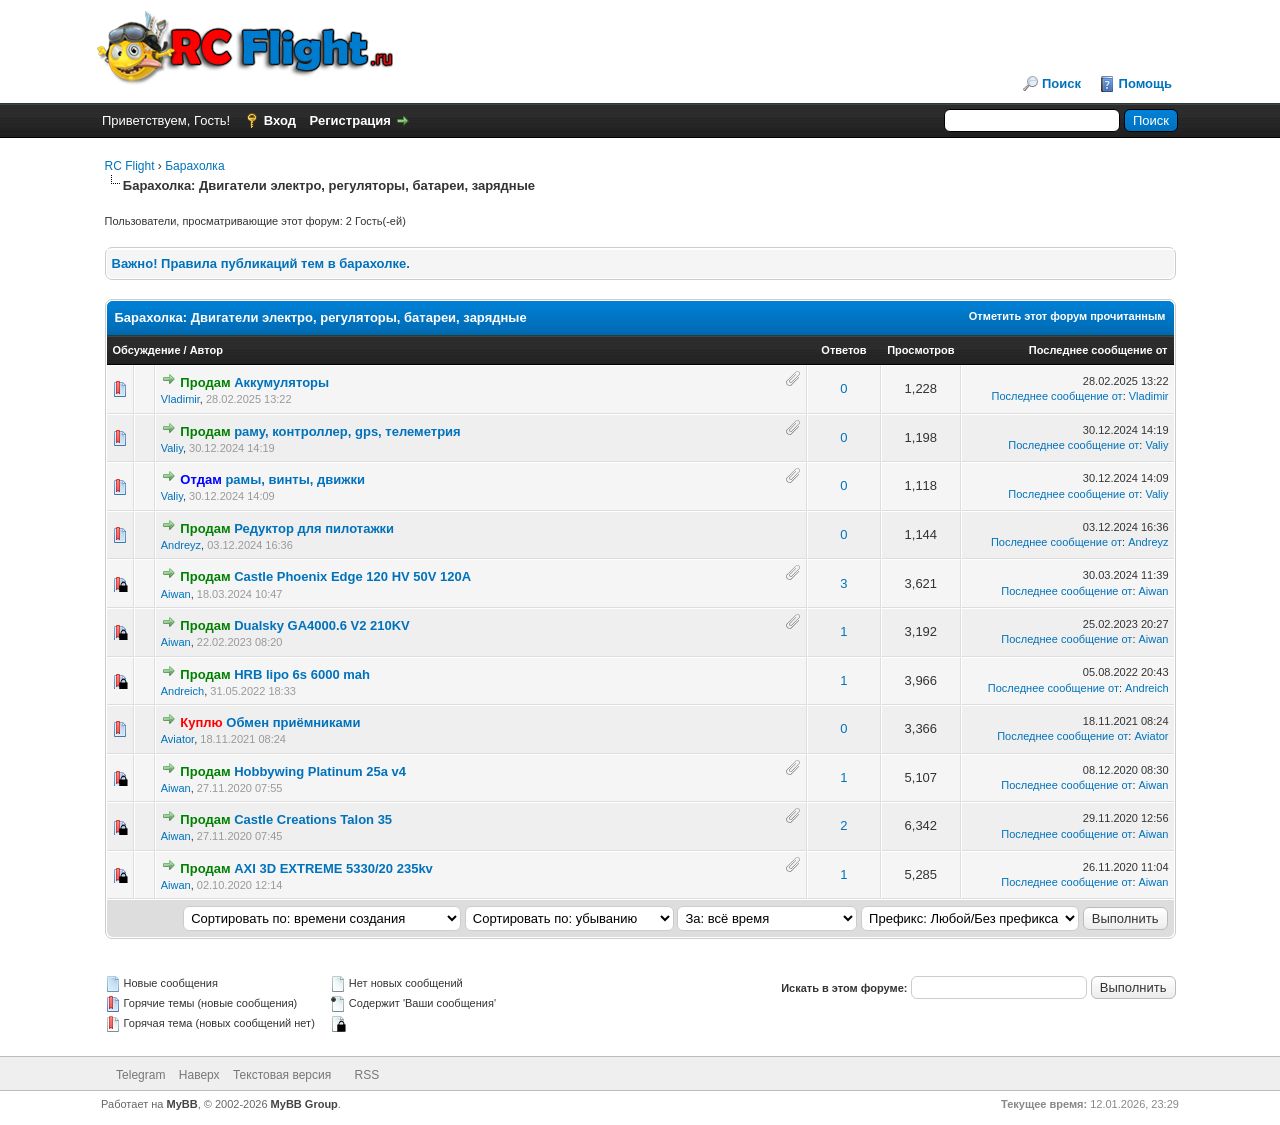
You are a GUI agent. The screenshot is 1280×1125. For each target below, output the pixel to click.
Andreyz (181, 545)
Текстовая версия (282, 1075)
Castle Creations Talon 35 (313, 819)
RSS (367, 1075)
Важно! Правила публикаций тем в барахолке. (261, 263)
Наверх (199, 1075)
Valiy (172, 448)
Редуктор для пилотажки (314, 528)
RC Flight (130, 166)
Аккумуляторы (281, 382)
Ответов (843, 350)
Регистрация (350, 120)
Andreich (182, 691)
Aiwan (176, 594)
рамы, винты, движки (295, 479)
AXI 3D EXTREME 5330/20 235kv (333, 868)
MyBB (182, 1104)
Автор (206, 350)
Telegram (140, 1075)
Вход (280, 120)
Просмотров (920, 350)
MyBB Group (304, 1104)
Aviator (177, 739)
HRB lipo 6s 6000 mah (302, 674)
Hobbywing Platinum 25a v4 (320, 771)
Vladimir (180, 399)
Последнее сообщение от (1098, 350)
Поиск (1061, 83)
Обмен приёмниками (293, 722)
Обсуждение (147, 350)
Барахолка (194, 166)
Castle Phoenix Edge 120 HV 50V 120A (352, 576)
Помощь (1145, 83)
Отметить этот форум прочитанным (1067, 316)
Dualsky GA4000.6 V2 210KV (322, 625)
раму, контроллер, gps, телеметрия (347, 431)
